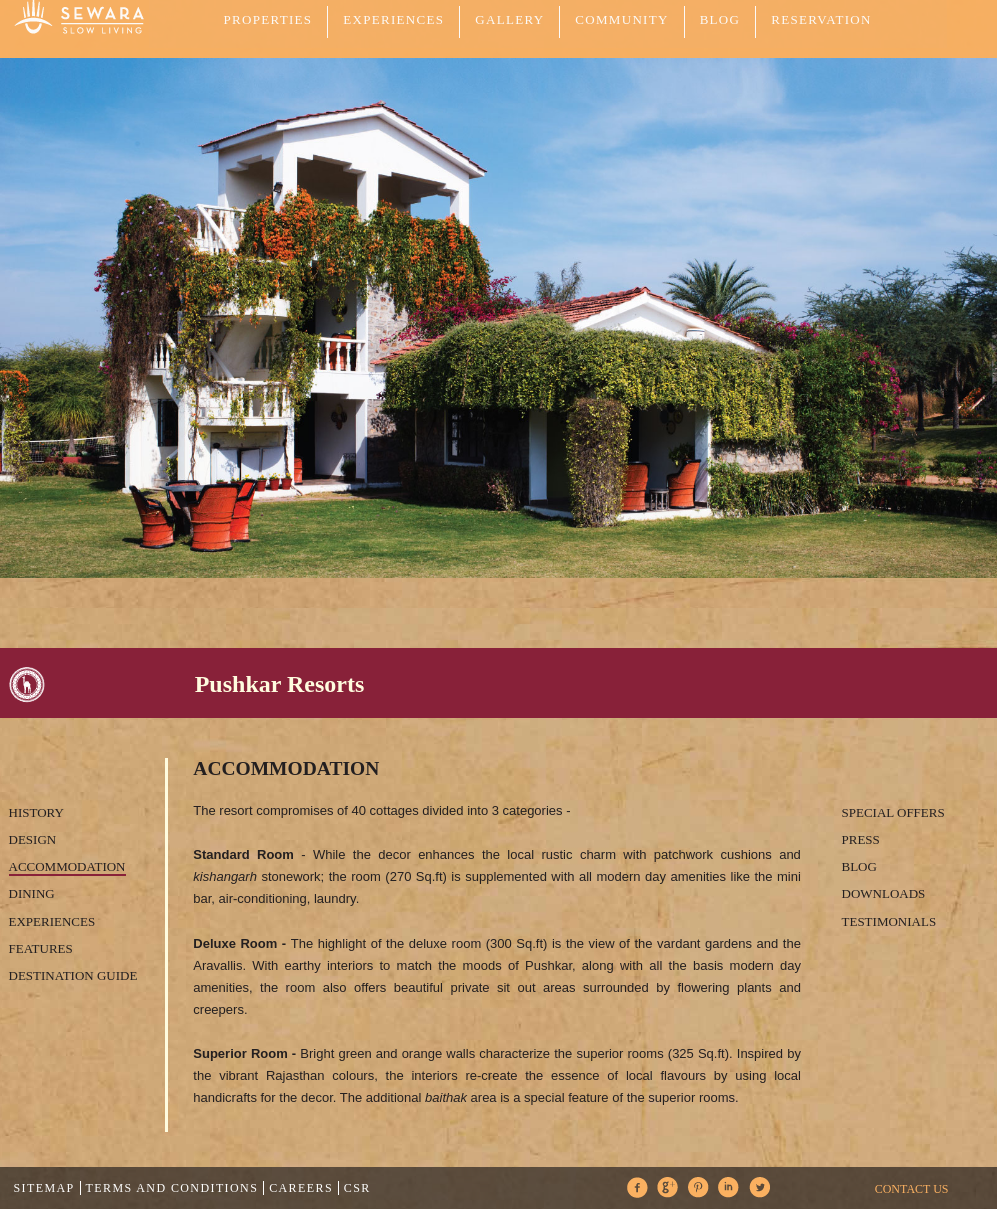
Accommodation (67, 866)
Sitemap (44, 1188)
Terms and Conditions (172, 1188)
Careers (301, 1188)
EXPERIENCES (393, 19)
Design (33, 839)
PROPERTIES (268, 19)
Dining (32, 893)
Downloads (884, 893)
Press (861, 839)
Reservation (821, 19)
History (36, 812)
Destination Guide (73, 975)
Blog (720, 19)
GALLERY (509, 19)
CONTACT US (912, 1189)
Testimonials (889, 921)
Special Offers (893, 812)
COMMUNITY (621, 19)
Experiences (52, 921)
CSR (357, 1188)
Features (41, 948)
